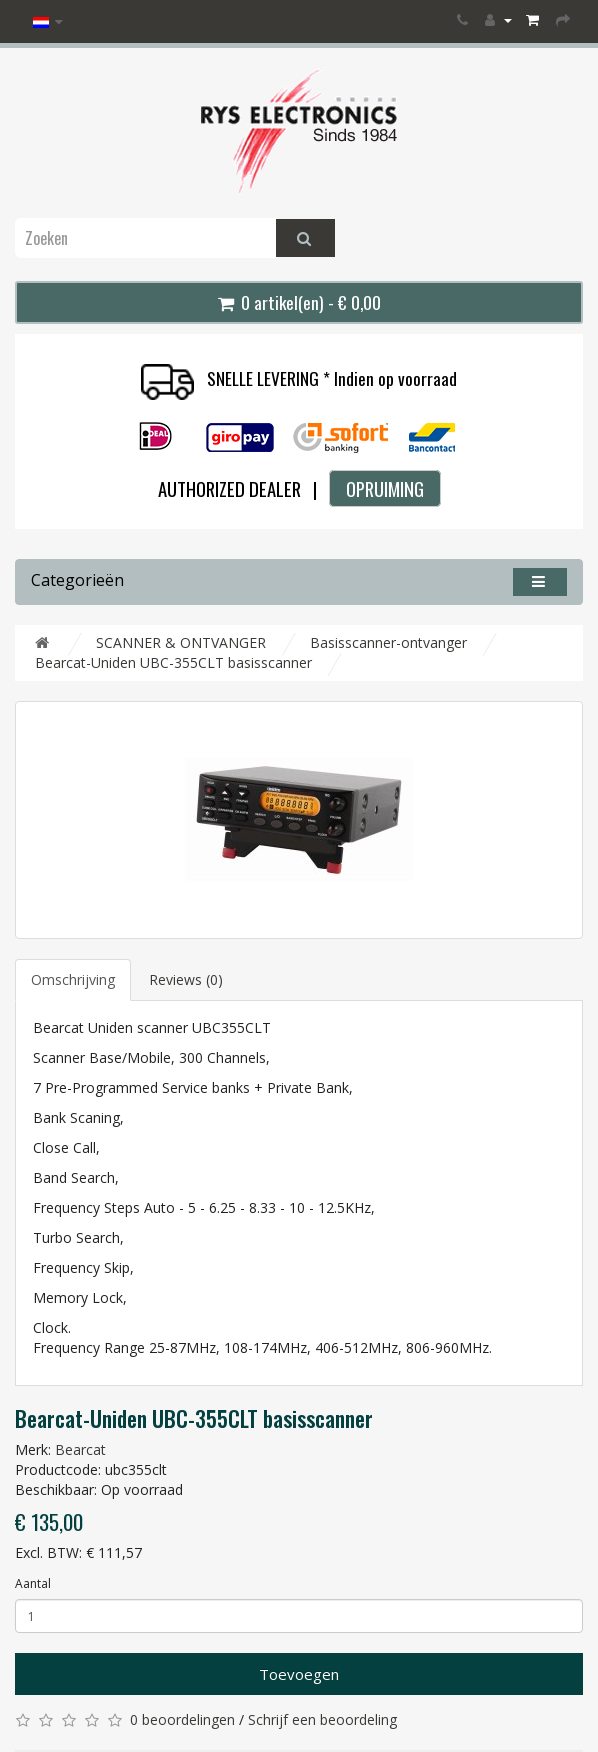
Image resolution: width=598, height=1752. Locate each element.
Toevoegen (299, 1674)
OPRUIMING (385, 488)
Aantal (33, 1583)
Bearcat (80, 1449)
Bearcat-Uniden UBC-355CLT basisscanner (173, 662)
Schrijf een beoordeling (322, 1719)
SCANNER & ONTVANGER (181, 642)
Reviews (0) (186, 979)
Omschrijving (73, 979)
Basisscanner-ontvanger (388, 642)
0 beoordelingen (182, 1719)
